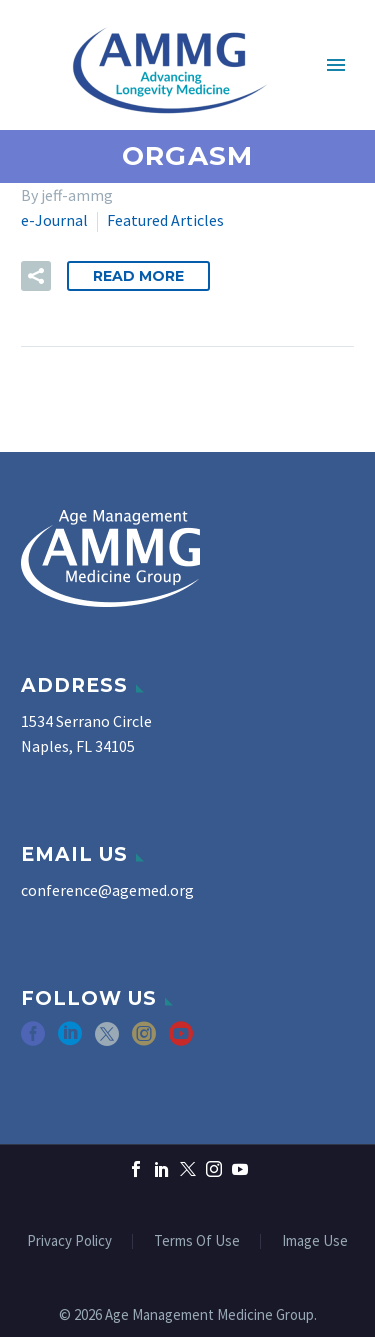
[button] (36, 276)
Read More (138, 276)
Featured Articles (165, 220)
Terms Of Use (197, 1241)
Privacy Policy (69, 1241)
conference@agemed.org (107, 890)
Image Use (315, 1241)
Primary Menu (336, 65)
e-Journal (54, 220)
